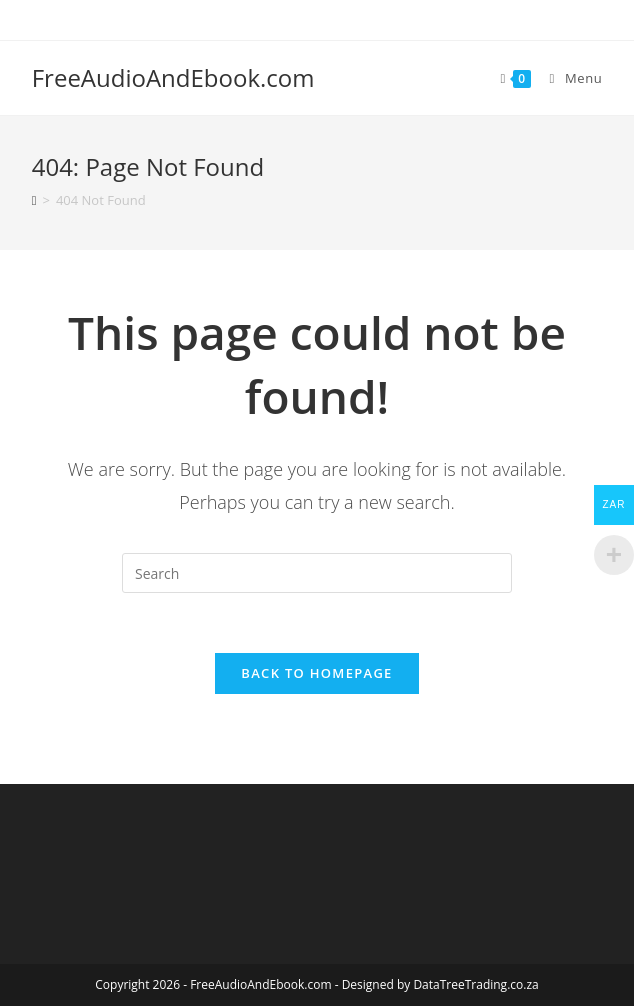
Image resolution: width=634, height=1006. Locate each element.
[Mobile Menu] (569, 78)
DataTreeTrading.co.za (475, 984)
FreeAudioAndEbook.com (173, 77)
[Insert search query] (317, 573)
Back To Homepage (316, 673)
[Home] (34, 200)
